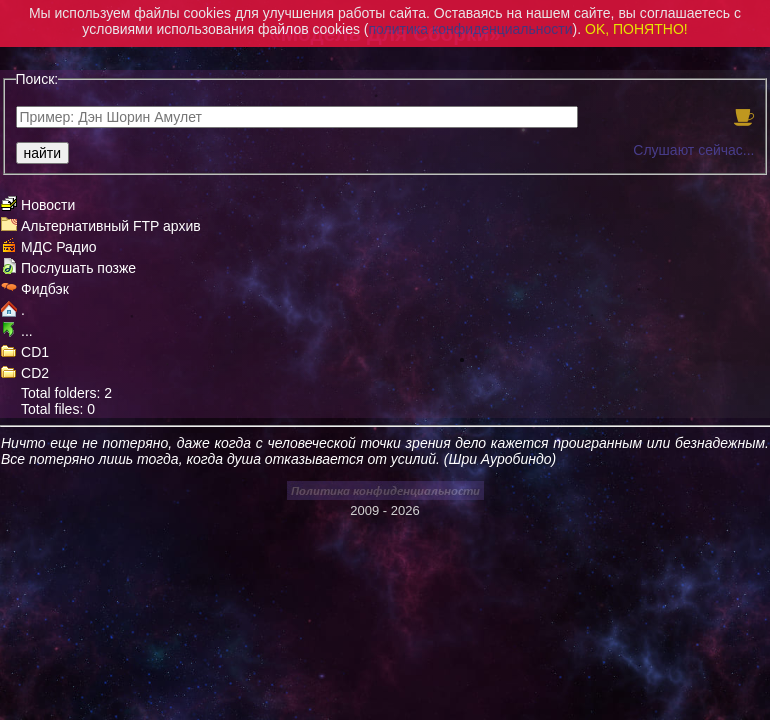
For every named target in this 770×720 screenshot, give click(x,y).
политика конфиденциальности (471, 29)
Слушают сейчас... (693, 150)
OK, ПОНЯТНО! (636, 29)
